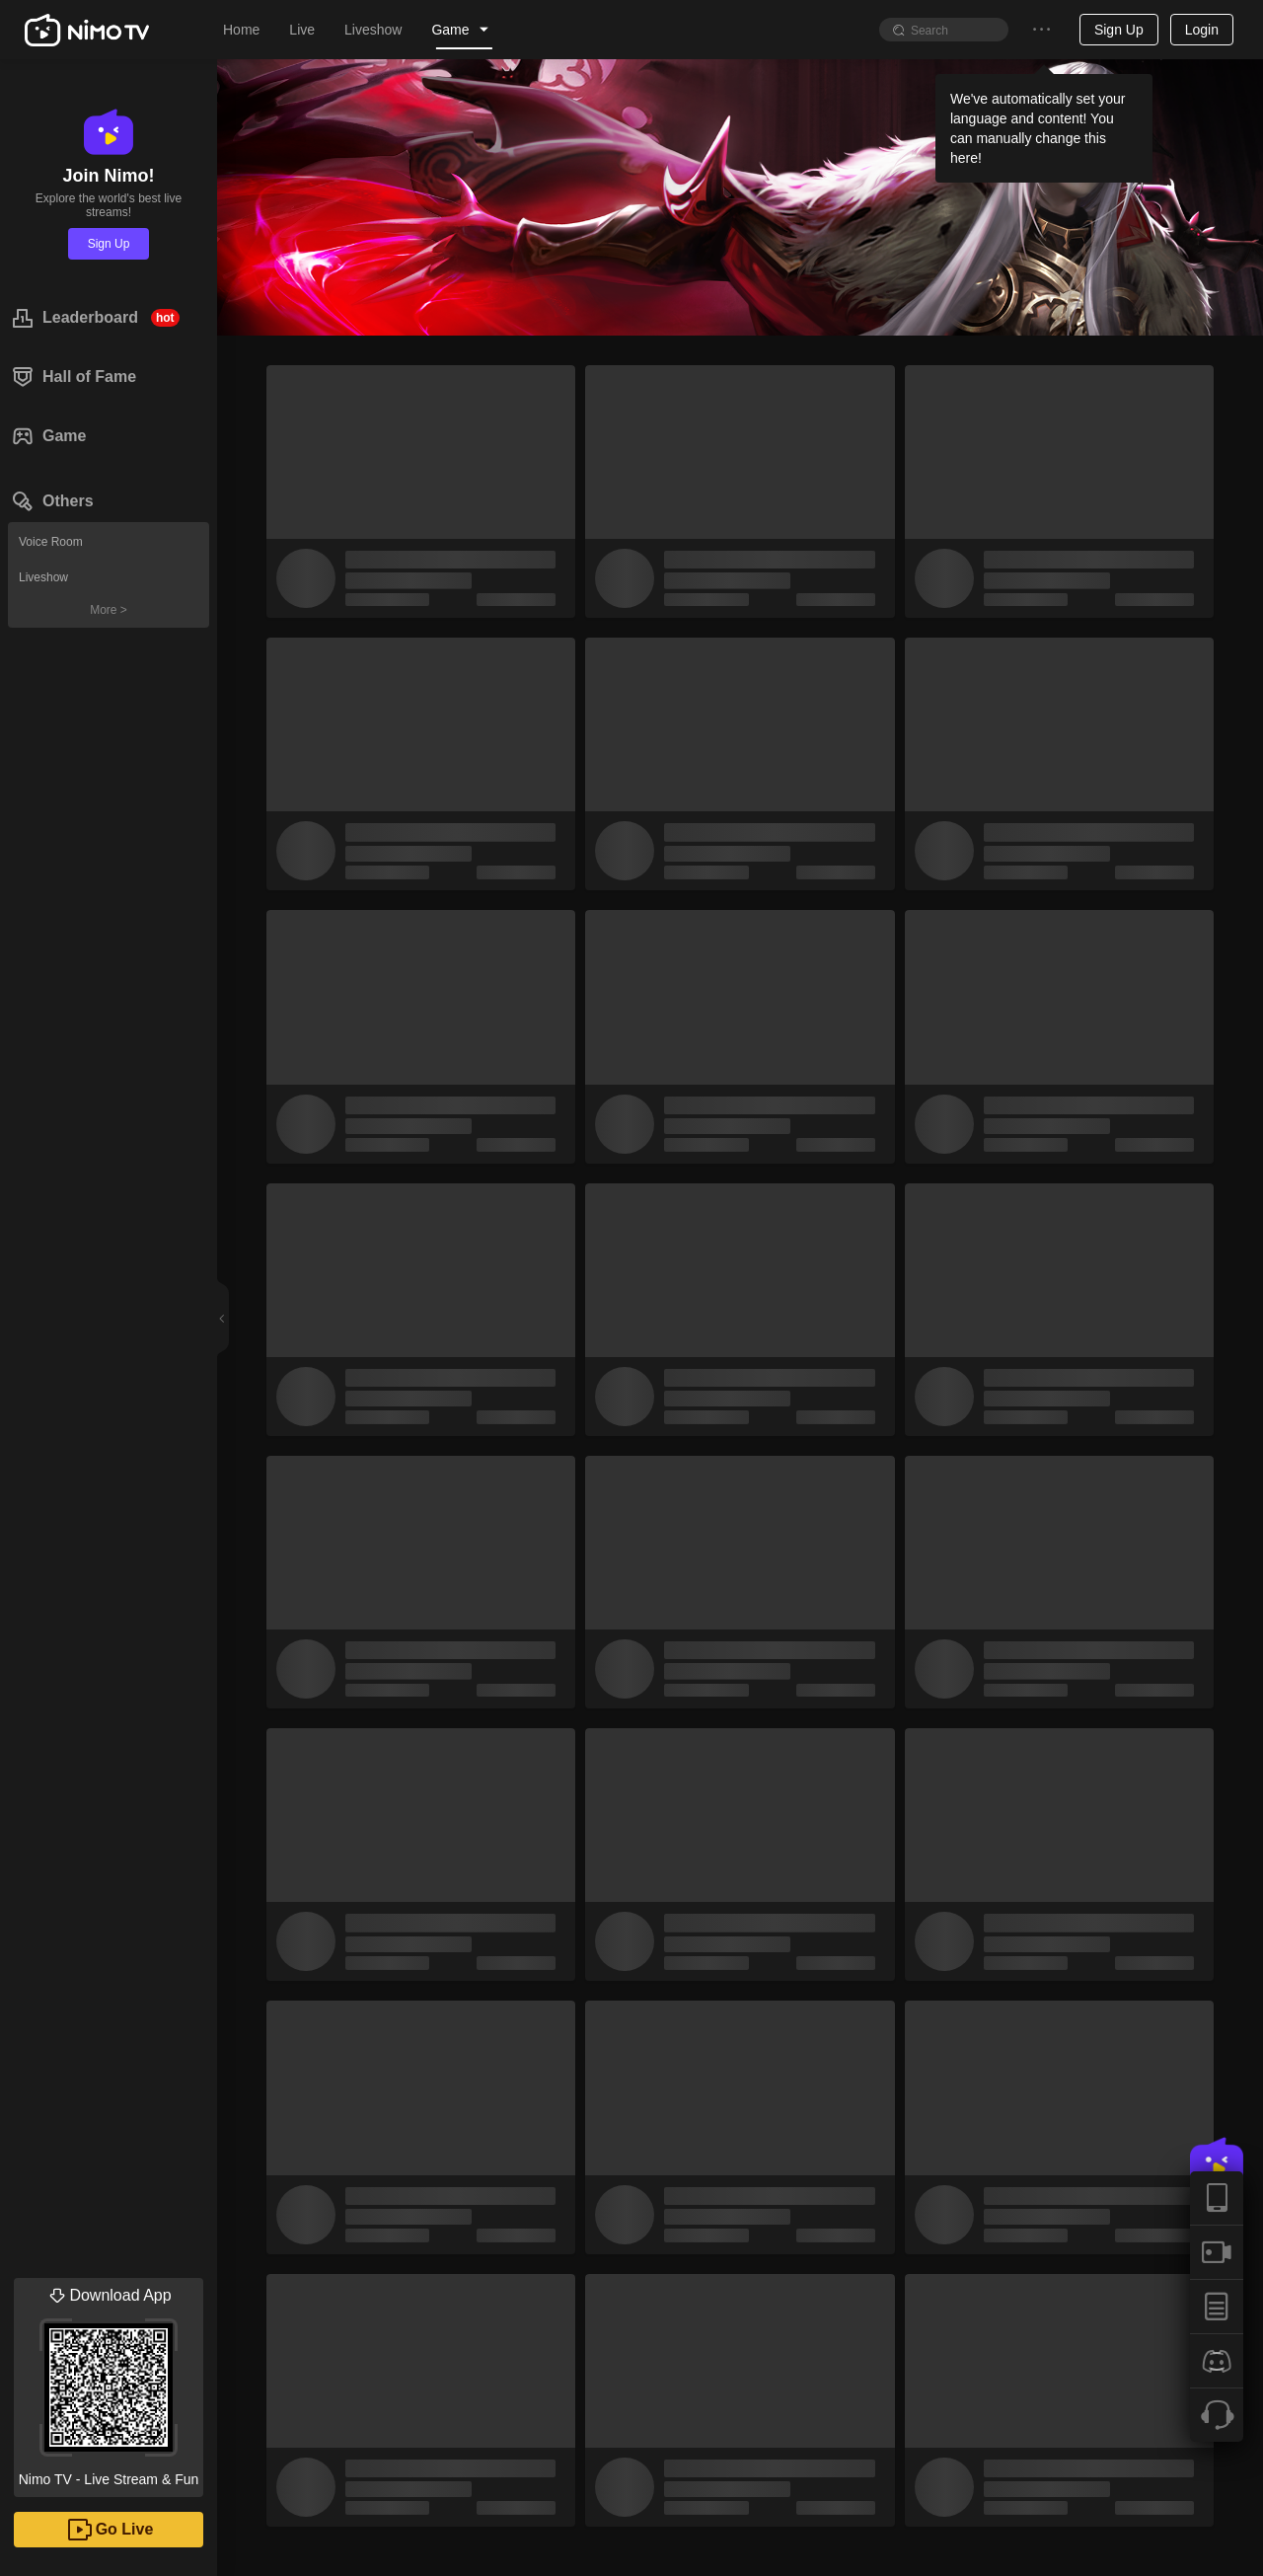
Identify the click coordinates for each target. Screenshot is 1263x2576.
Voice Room (51, 542)
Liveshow (43, 577)
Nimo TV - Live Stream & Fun (108, 2382)
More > (108, 610)
